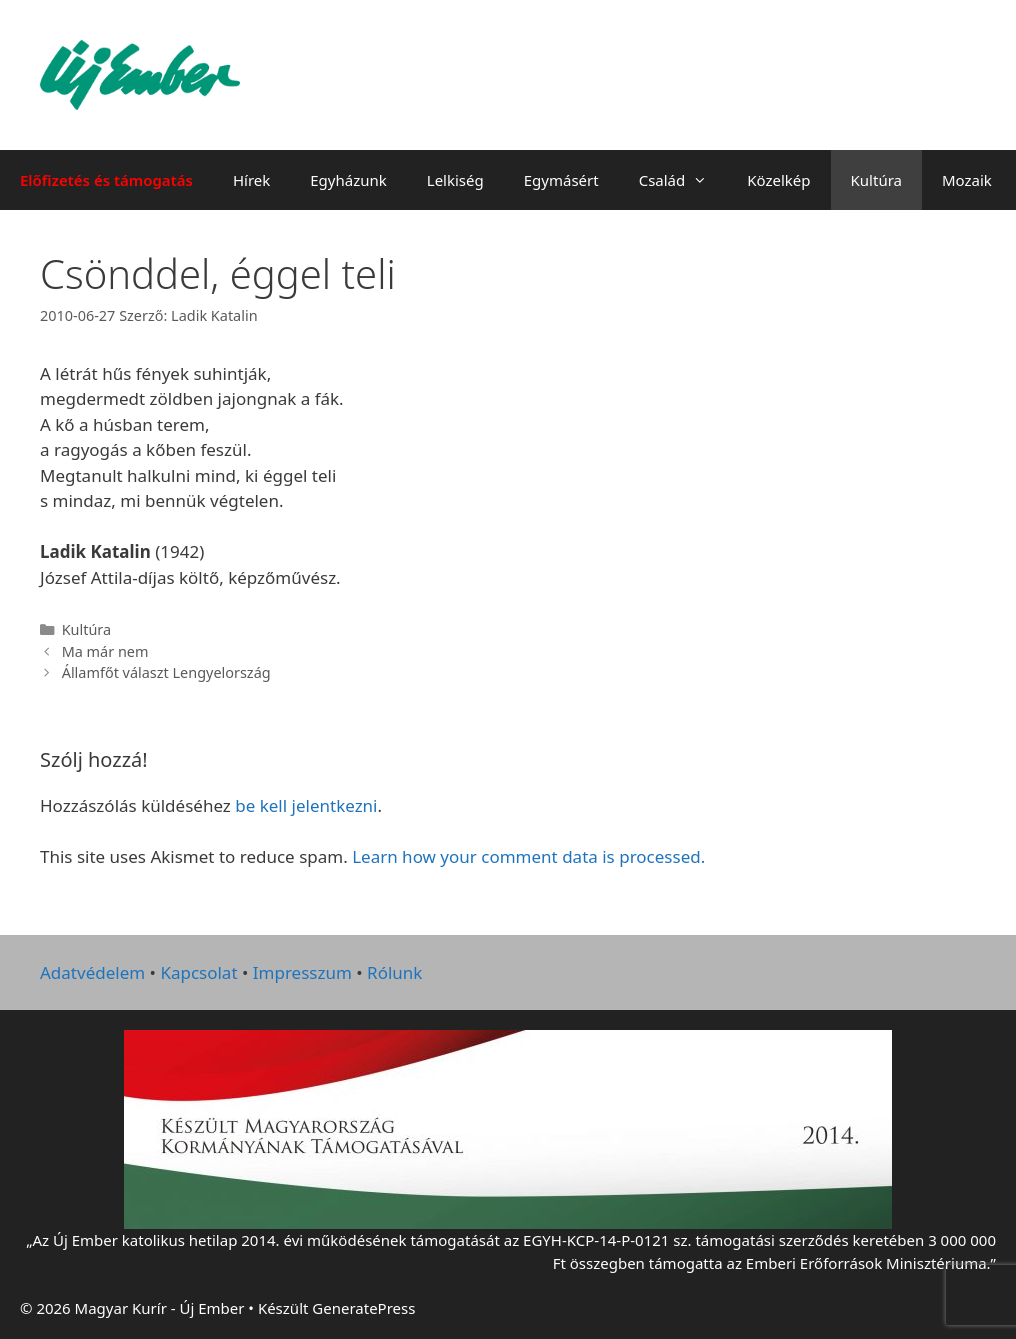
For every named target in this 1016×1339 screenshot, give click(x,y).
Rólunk (394, 972)
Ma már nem (105, 651)
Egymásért (561, 180)
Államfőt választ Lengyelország (166, 672)
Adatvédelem (92, 972)
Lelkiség (455, 180)
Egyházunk (348, 180)
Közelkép (778, 180)
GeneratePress (363, 1308)
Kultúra (876, 180)
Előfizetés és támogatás (106, 180)
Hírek (251, 180)
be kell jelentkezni (306, 805)
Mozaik (967, 180)
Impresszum (302, 972)
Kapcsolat (198, 972)
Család (683, 180)
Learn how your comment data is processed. (528, 856)
